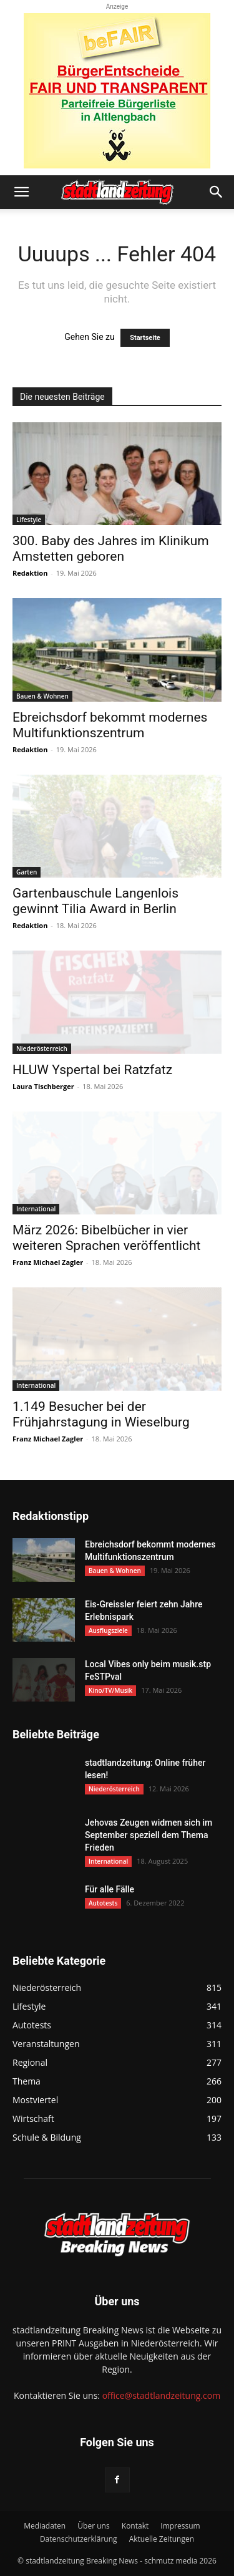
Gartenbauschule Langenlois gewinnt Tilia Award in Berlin (95, 901)
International (36, 1208)
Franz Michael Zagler (47, 1262)
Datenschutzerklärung (78, 2539)
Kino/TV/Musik (110, 1690)
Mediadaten (45, 2525)
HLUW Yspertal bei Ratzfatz (92, 1069)
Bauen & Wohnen (42, 696)
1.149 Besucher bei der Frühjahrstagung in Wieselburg (101, 1414)
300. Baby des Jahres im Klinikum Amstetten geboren (110, 548)
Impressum (180, 2525)
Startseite (145, 338)
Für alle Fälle (109, 1889)
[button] (21, 192)
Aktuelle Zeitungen (161, 2539)
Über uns (93, 2525)
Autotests (103, 1903)
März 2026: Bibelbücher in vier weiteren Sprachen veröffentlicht (106, 1238)
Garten (26, 872)
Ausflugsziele (108, 1630)
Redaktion (29, 573)
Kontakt (135, 2525)
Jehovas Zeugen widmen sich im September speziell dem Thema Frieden (148, 1835)
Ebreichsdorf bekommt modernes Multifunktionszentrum (109, 725)
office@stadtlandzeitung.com (161, 2395)
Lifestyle (28, 519)
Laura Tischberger (43, 1086)
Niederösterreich (41, 1048)
